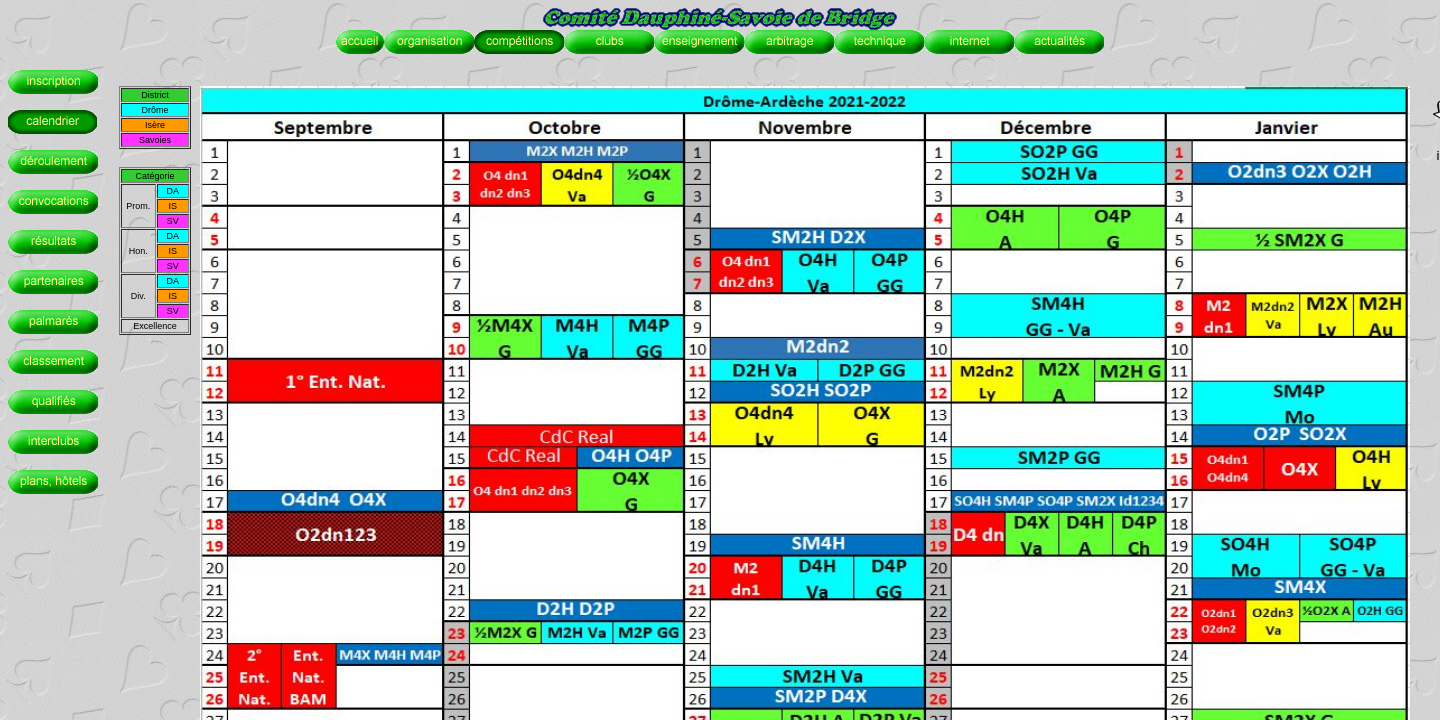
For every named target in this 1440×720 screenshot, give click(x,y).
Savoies (155, 140)
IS (173, 206)
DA (173, 191)
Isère (155, 125)
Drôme (154, 110)
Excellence (155, 326)
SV (173, 221)
